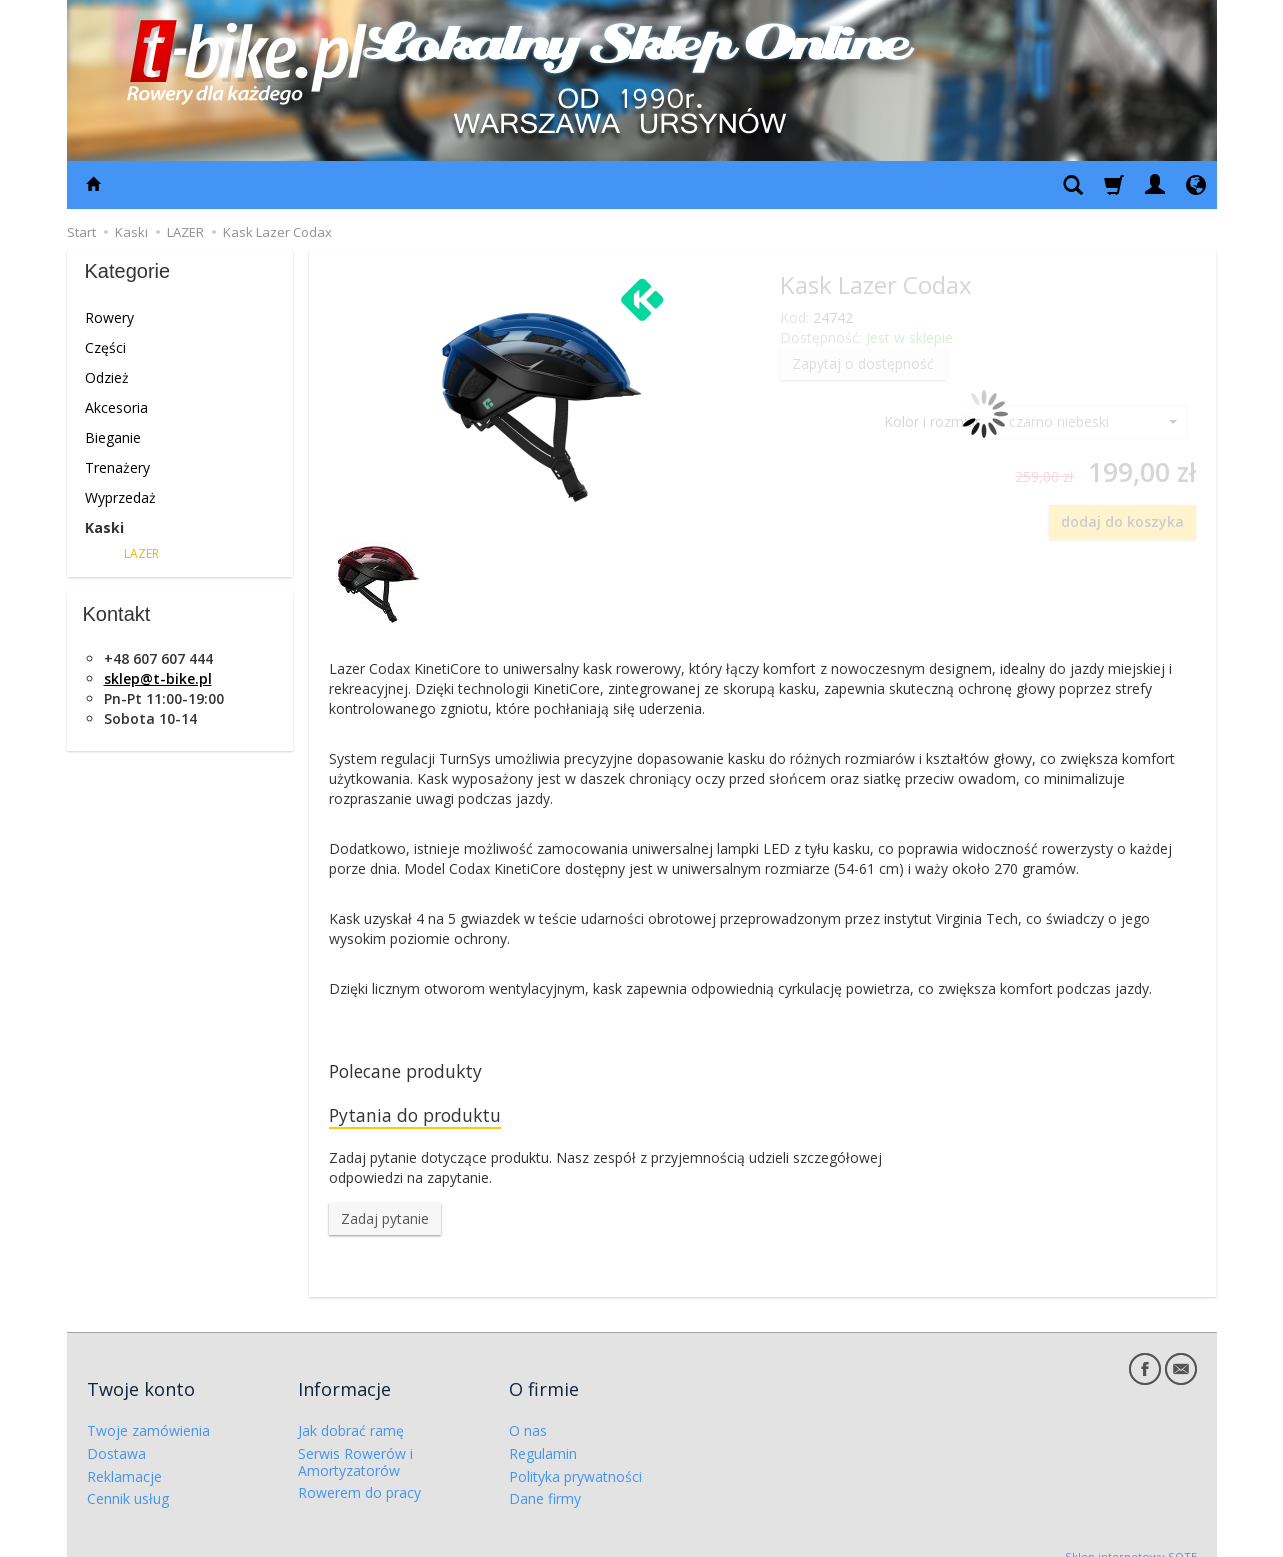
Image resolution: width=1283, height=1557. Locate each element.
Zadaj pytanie (385, 1225)
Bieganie (113, 437)
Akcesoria (116, 407)
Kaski (104, 527)
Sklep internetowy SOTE (1131, 1536)
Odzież (107, 377)
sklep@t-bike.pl (158, 678)
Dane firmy (545, 1478)
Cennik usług (128, 1478)
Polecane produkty (415, 1072)
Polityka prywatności (575, 1455)
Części (105, 347)
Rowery (109, 317)
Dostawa (116, 1432)
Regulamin (543, 1432)
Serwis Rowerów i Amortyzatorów (355, 1441)
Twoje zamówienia (148, 1410)
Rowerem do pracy (359, 1472)
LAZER (141, 553)
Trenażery (117, 467)
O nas (528, 1410)
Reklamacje (124, 1455)
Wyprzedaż (120, 497)
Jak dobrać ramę (351, 1410)
